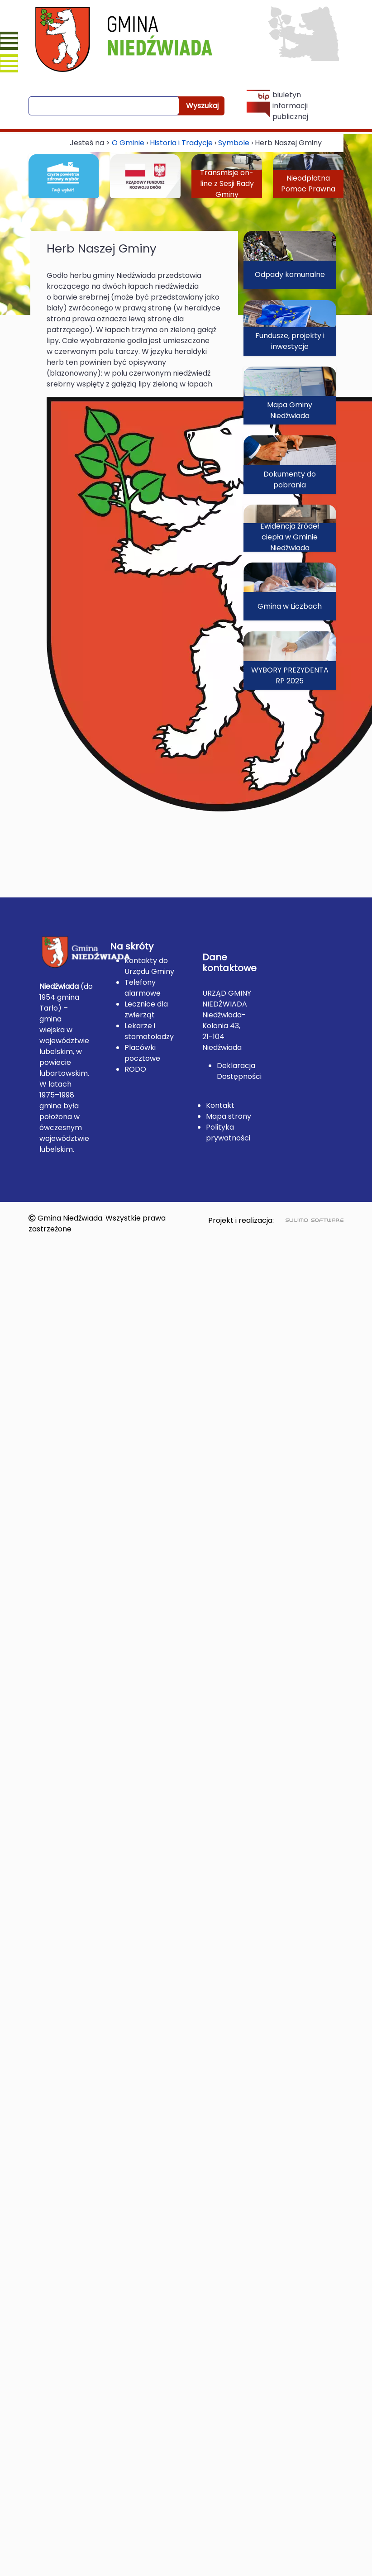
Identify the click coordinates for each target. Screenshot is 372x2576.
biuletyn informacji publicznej (277, 106)
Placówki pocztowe (142, 1053)
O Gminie (128, 143)
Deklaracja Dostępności (239, 1071)
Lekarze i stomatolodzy (149, 1031)
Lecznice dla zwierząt (146, 1009)
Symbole (233, 143)
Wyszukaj (202, 105)
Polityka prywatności (228, 1132)
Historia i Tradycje (181, 143)
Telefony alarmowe (142, 987)
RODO (135, 1069)
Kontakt (220, 1105)
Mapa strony (228, 1116)
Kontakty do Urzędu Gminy (149, 966)
